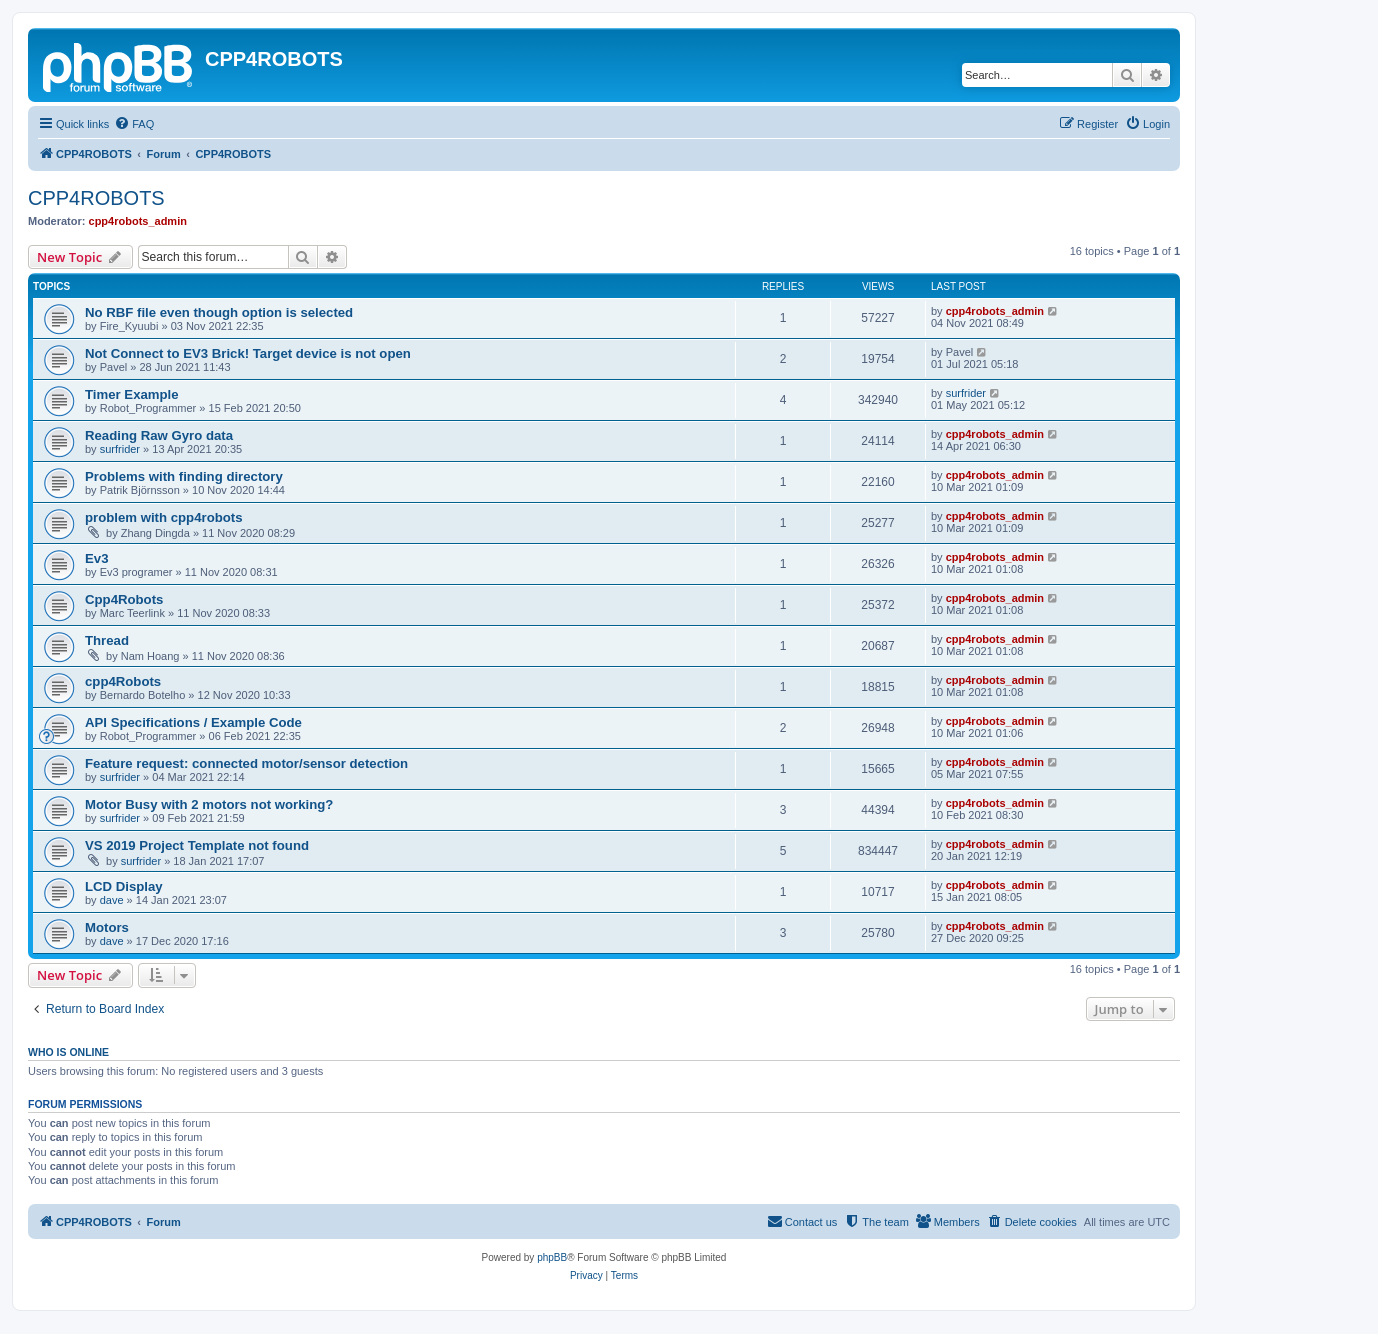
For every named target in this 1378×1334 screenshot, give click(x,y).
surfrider (966, 393)
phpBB (552, 1257)
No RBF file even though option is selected (219, 312)
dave (112, 900)
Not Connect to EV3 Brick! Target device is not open (248, 353)
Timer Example (132, 394)
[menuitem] (134, 124)
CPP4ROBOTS (96, 198)
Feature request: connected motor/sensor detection (246, 763)
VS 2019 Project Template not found (197, 845)
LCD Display (124, 886)
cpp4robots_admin (138, 221)
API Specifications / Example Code (193, 722)
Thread (107, 640)
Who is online (68, 1052)
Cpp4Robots (124, 599)
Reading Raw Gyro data (159, 435)
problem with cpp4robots (164, 517)
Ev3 (96, 558)
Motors (107, 927)
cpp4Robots (123, 681)
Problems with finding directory (184, 476)
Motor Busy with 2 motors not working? (209, 804)
